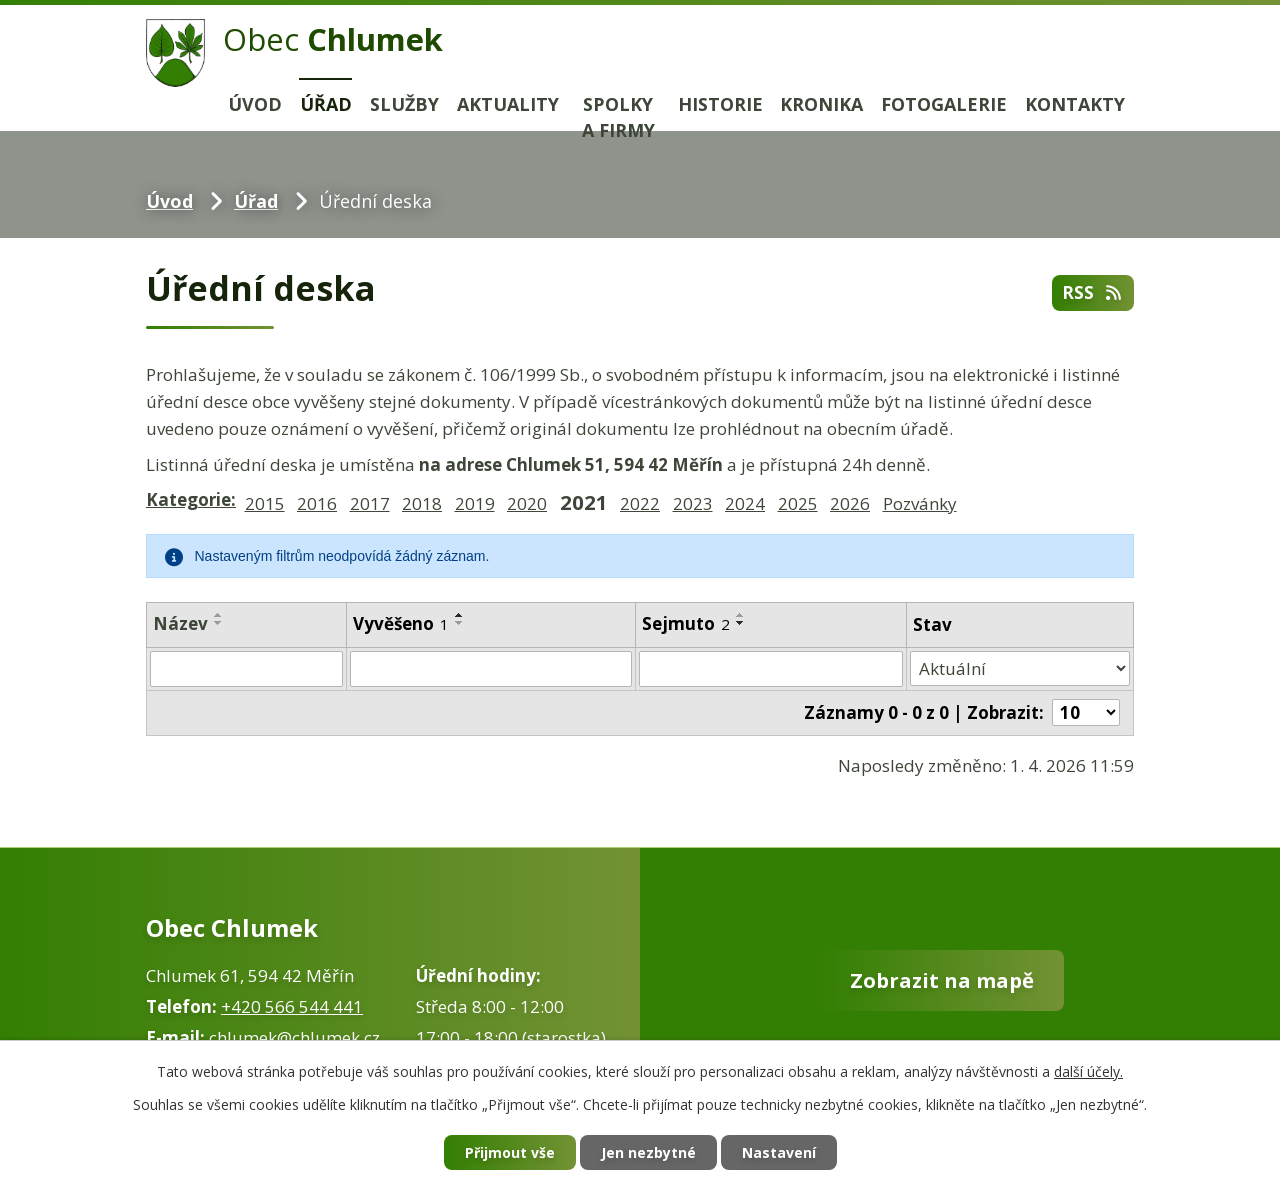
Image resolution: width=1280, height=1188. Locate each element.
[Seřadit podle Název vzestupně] (219, 615)
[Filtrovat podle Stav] (1020, 669)
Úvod (255, 104)
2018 (422, 503)
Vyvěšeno (401, 623)
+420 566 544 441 (292, 1006)
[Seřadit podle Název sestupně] (219, 623)
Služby (404, 104)
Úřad (326, 104)
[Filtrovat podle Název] (246, 669)
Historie (720, 104)
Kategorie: (191, 499)
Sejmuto (686, 623)
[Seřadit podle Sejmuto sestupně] (741, 623)
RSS (1093, 292)
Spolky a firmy (618, 117)
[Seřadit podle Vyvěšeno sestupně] (460, 623)
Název (180, 623)
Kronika (821, 104)
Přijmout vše (510, 1152)
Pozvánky (920, 503)
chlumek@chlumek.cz (294, 1037)
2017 (370, 503)
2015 (265, 503)
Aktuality (508, 104)
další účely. (1088, 1071)
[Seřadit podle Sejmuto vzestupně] (741, 615)
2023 (693, 503)
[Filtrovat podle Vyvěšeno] (491, 669)
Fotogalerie (944, 104)
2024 (745, 503)
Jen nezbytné (648, 1152)
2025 (798, 503)
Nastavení (779, 1152)
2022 (640, 503)
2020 (527, 503)
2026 (850, 503)
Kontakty (1075, 104)
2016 (317, 503)
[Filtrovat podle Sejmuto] (771, 669)
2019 (475, 503)
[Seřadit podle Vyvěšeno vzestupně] (460, 615)
